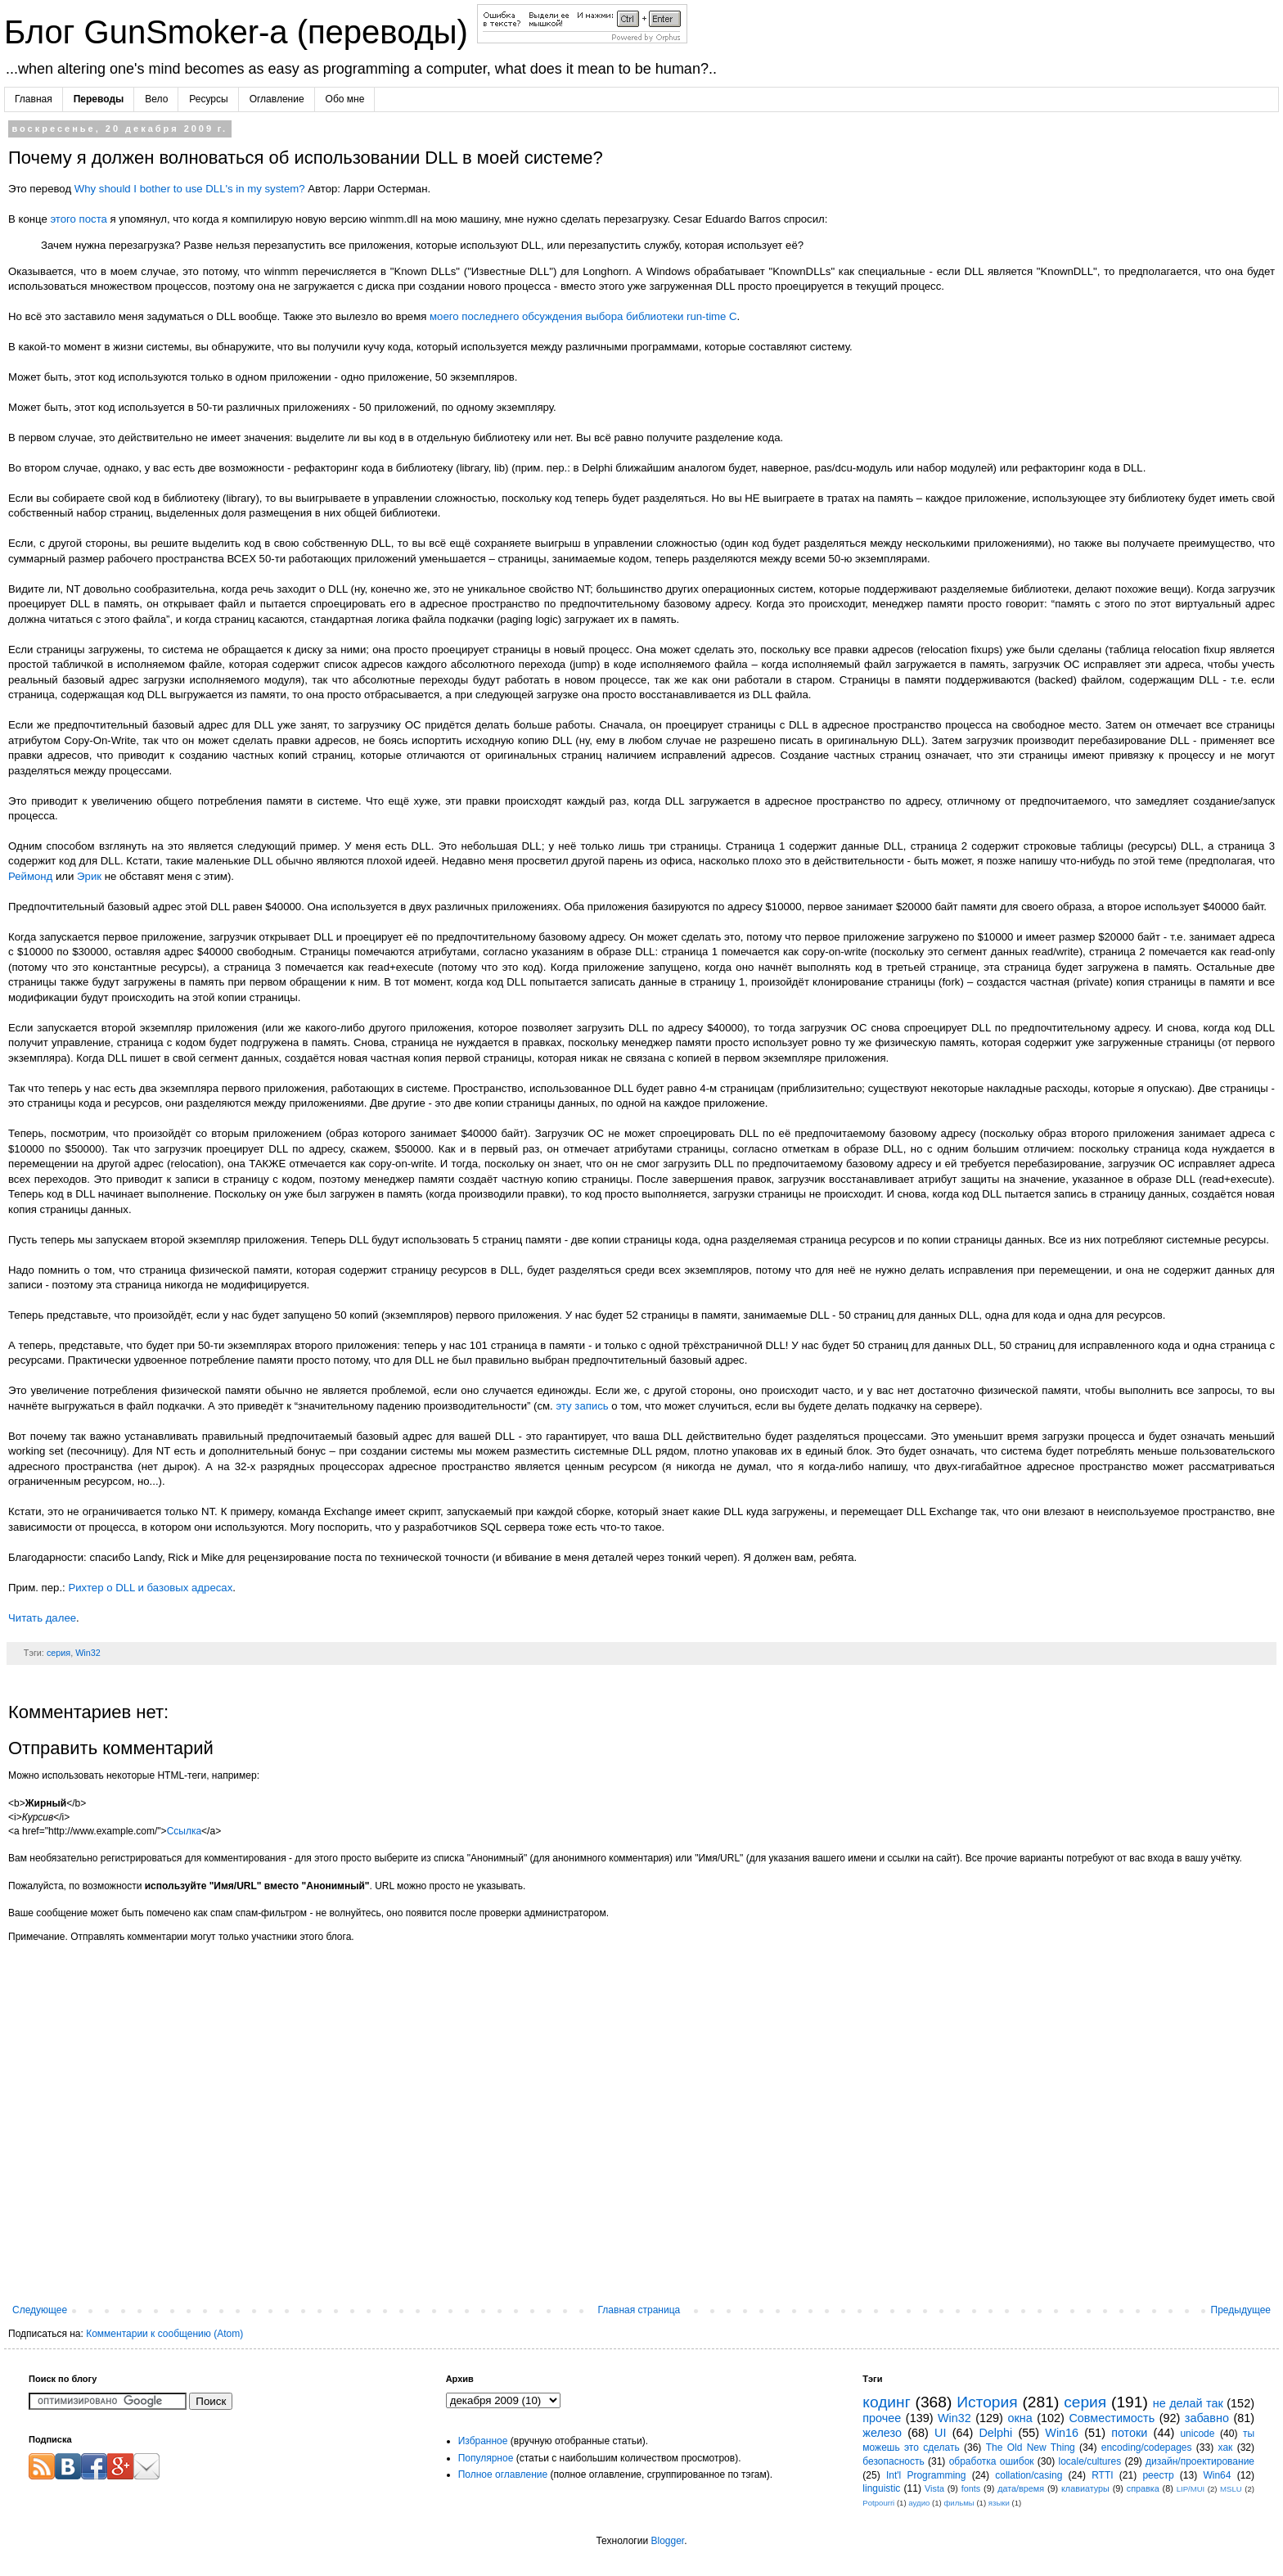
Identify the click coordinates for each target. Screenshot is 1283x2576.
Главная (33, 99)
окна (1019, 2418)
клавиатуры (1085, 2488)
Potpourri (878, 2502)
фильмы (958, 2502)
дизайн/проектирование (1200, 2461)
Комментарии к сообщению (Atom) (164, 2333)
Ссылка (184, 1831)
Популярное (486, 2458)
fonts (970, 2488)
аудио (919, 2502)
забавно (1207, 2418)
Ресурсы (208, 99)
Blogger (667, 2541)
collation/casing (1028, 2475)
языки (999, 2502)
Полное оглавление (503, 2474)
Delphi (995, 2432)
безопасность (893, 2461)
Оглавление (277, 99)
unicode (1197, 2433)
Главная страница (639, 2310)
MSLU (1231, 2488)
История (987, 2402)
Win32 (88, 1653)
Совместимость (1112, 2418)
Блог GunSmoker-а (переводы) (240, 32)
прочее (881, 2418)
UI (940, 2432)
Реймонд (30, 876)
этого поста (78, 219)
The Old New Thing (1030, 2447)
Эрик (89, 876)
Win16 (1061, 2432)
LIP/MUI (1191, 2488)
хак (1225, 2447)
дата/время (1020, 2488)
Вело (156, 99)
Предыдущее (1241, 2310)
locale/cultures (1089, 2461)
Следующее (39, 2310)
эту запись (582, 1406)
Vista (934, 2488)
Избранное (483, 2441)
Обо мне (345, 99)
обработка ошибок (991, 2461)
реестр (1157, 2475)
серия (58, 1653)
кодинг (886, 2402)
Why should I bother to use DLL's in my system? (189, 189)
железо (882, 2432)
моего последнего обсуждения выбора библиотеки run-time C (583, 316)
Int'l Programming (926, 2475)
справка (1143, 2488)
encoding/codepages (1146, 2447)
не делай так (1188, 2403)
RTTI (1102, 2475)
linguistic (881, 2488)
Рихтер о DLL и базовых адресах (150, 1587)
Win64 (1217, 2475)
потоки (1129, 2432)
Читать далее (42, 1618)
